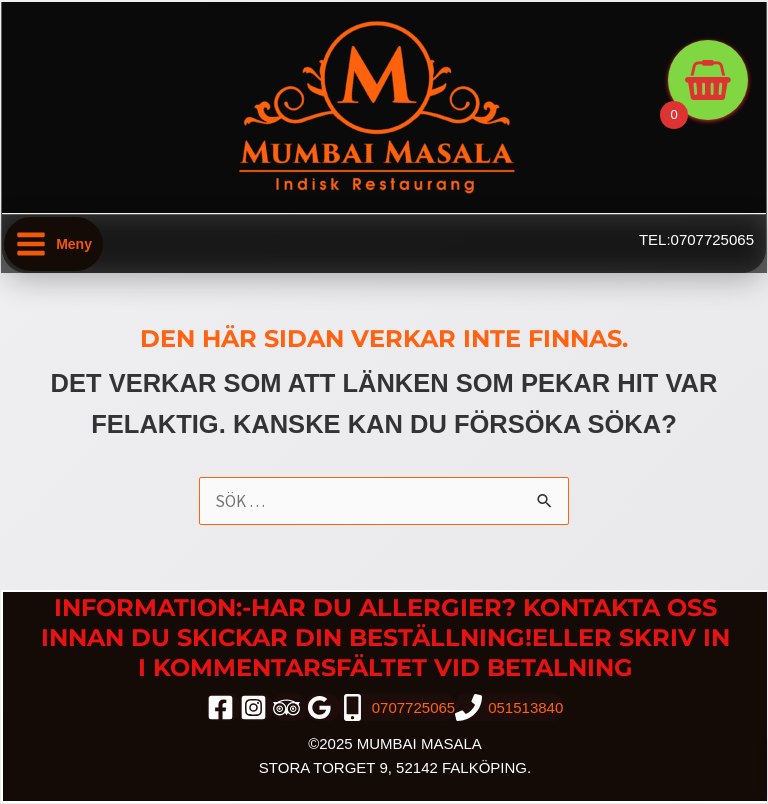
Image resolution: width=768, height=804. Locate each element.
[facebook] (223, 707)
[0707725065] (397, 707)
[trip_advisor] (289, 707)
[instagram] (256, 707)
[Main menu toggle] (53, 244)
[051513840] (509, 707)
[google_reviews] (322, 707)
